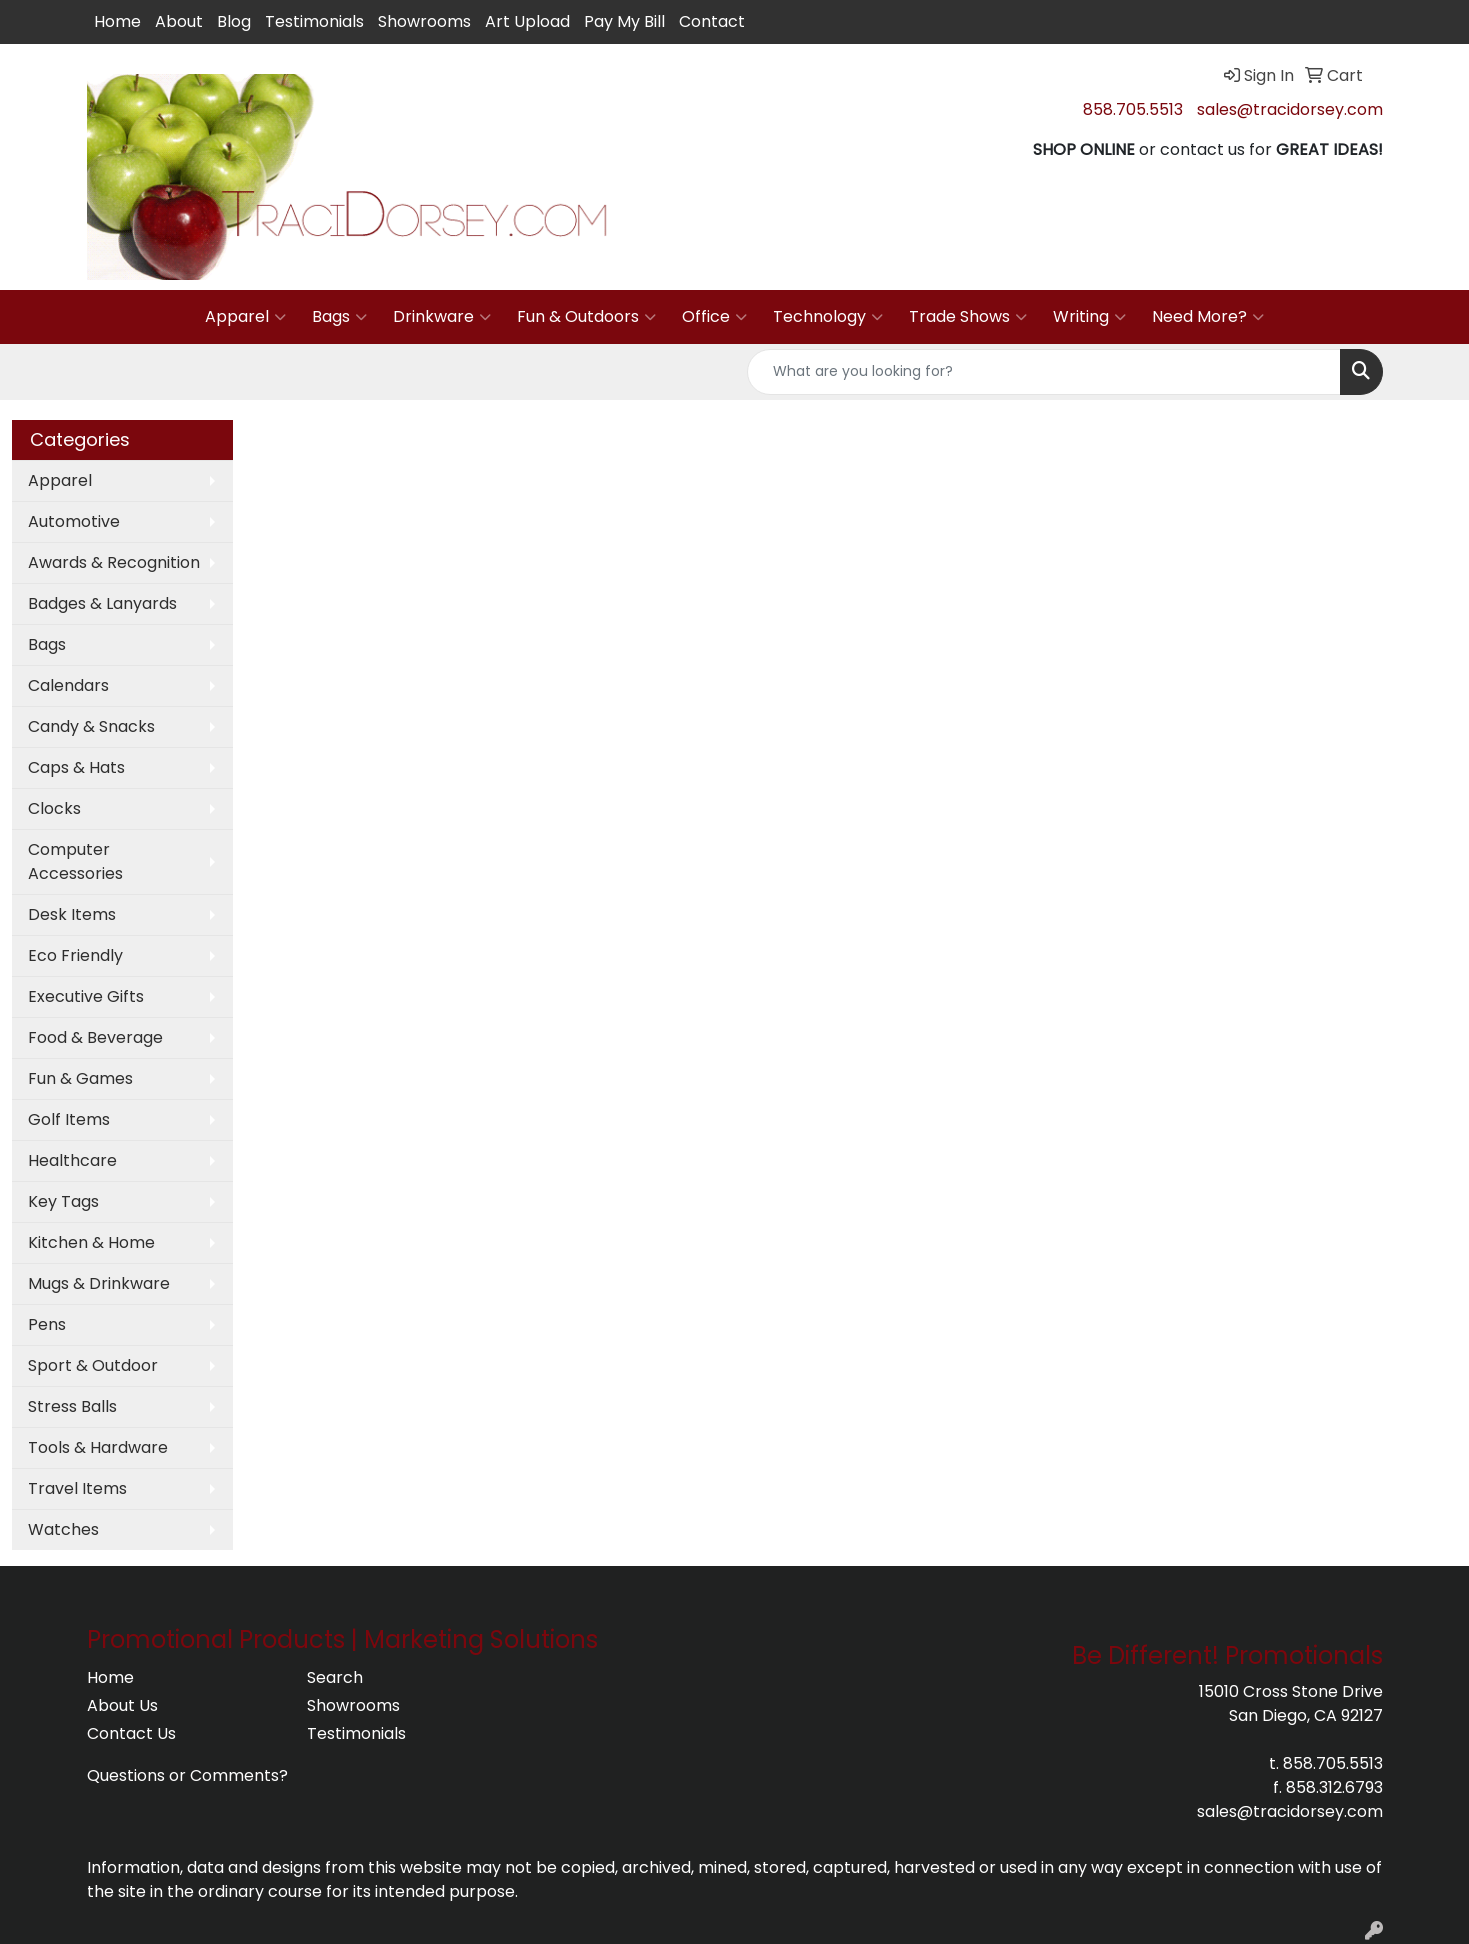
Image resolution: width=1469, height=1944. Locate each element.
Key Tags (63, 1201)
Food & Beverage (95, 1037)
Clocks (54, 808)
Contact (712, 21)
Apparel (245, 317)
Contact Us (131, 1733)
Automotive (74, 521)
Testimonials (314, 21)
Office (714, 317)
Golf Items (69, 1119)
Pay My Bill (624, 21)
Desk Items (72, 914)
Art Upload (527, 21)
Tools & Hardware (98, 1447)
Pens (47, 1324)
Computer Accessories (75, 861)
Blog (234, 21)
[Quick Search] (1044, 372)
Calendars (68, 685)
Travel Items (77, 1488)
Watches (63, 1529)
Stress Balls (72, 1406)
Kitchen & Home (91, 1242)
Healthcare (72, 1160)
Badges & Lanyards (102, 603)
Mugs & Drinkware (99, 1283)
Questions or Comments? (187, 1775)
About (179, 21)
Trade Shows (968, 317)
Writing (1089, 317)
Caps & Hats (76, 767)
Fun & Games (80, 1078)
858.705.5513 (1133, 109)
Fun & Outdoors (586, 317)
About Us (122, 1705)
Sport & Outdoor (93, 1365)
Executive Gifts (86, 996)
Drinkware (442, 317)
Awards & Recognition (114, 562)
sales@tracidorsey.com (1290, 109)
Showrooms (424, 21)
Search (335, 1677)
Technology (828, 317)
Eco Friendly (75, 955)
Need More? (1208, 317)
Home (117, 21)
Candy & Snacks (91, 726)
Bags (339, 317)
